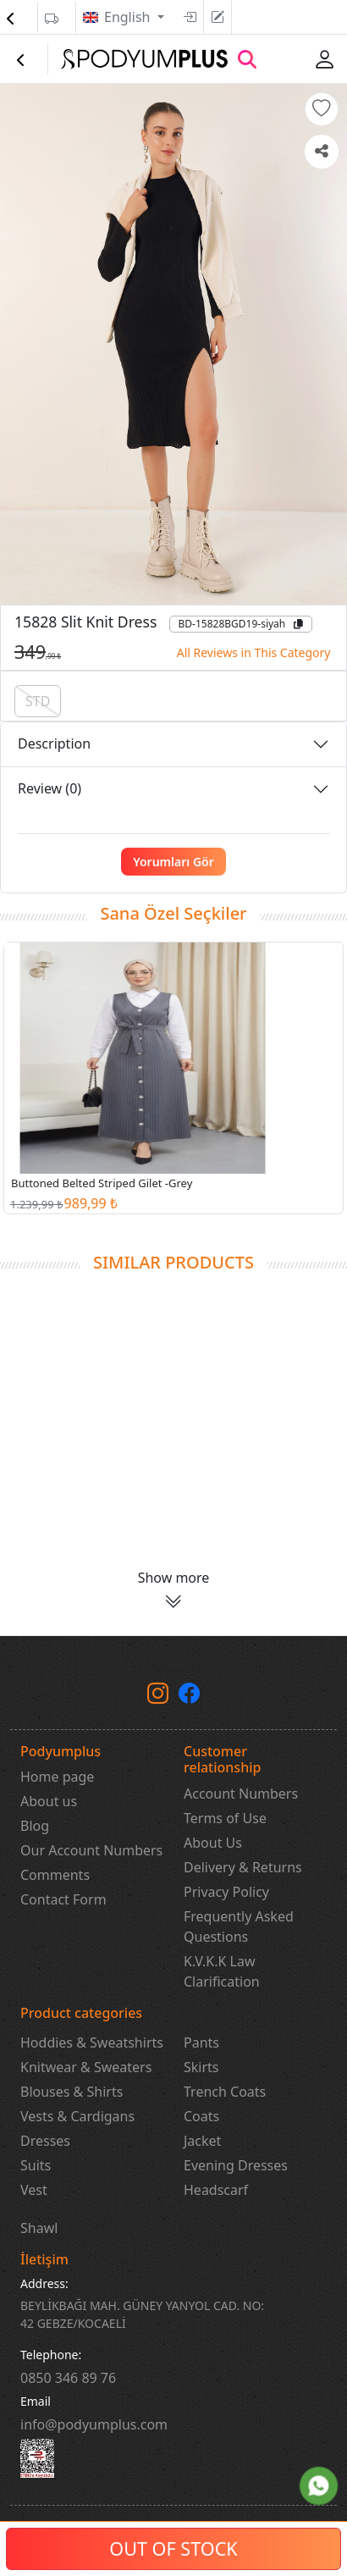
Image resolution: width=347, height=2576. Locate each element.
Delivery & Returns (243, 1867)
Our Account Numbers (91, 1850)
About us (48, 1801)
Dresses (45, 2140)
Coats (201, 2116)
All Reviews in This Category (254, 652)
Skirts (201, 2067)
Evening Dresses (236, 2165)
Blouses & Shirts (71, 2091)
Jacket (202, 2140)
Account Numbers (241, 1793)
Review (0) (49, 788)
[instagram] (157, 1696)
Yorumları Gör (173, 862)
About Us (213, 1842)
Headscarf (216, 2190)
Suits (35, 2165)
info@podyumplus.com (94, 2424)
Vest (33, 2190)
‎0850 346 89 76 (68, 2378)
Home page (57, 1776)
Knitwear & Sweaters (85, 2067)
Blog (34, 1825)
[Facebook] (189, 1696)
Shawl (39, 2228)
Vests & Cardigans (77, 2116)
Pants (201, 2042)
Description (54, 743)
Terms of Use (225, 1818)
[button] (322, 109)
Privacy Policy (226, 1891)
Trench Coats (225, 2091)
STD (37, 701)
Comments (55, 1875)
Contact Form (63, 1899)
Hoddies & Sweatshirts (91, 2042)
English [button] (129, 17)
